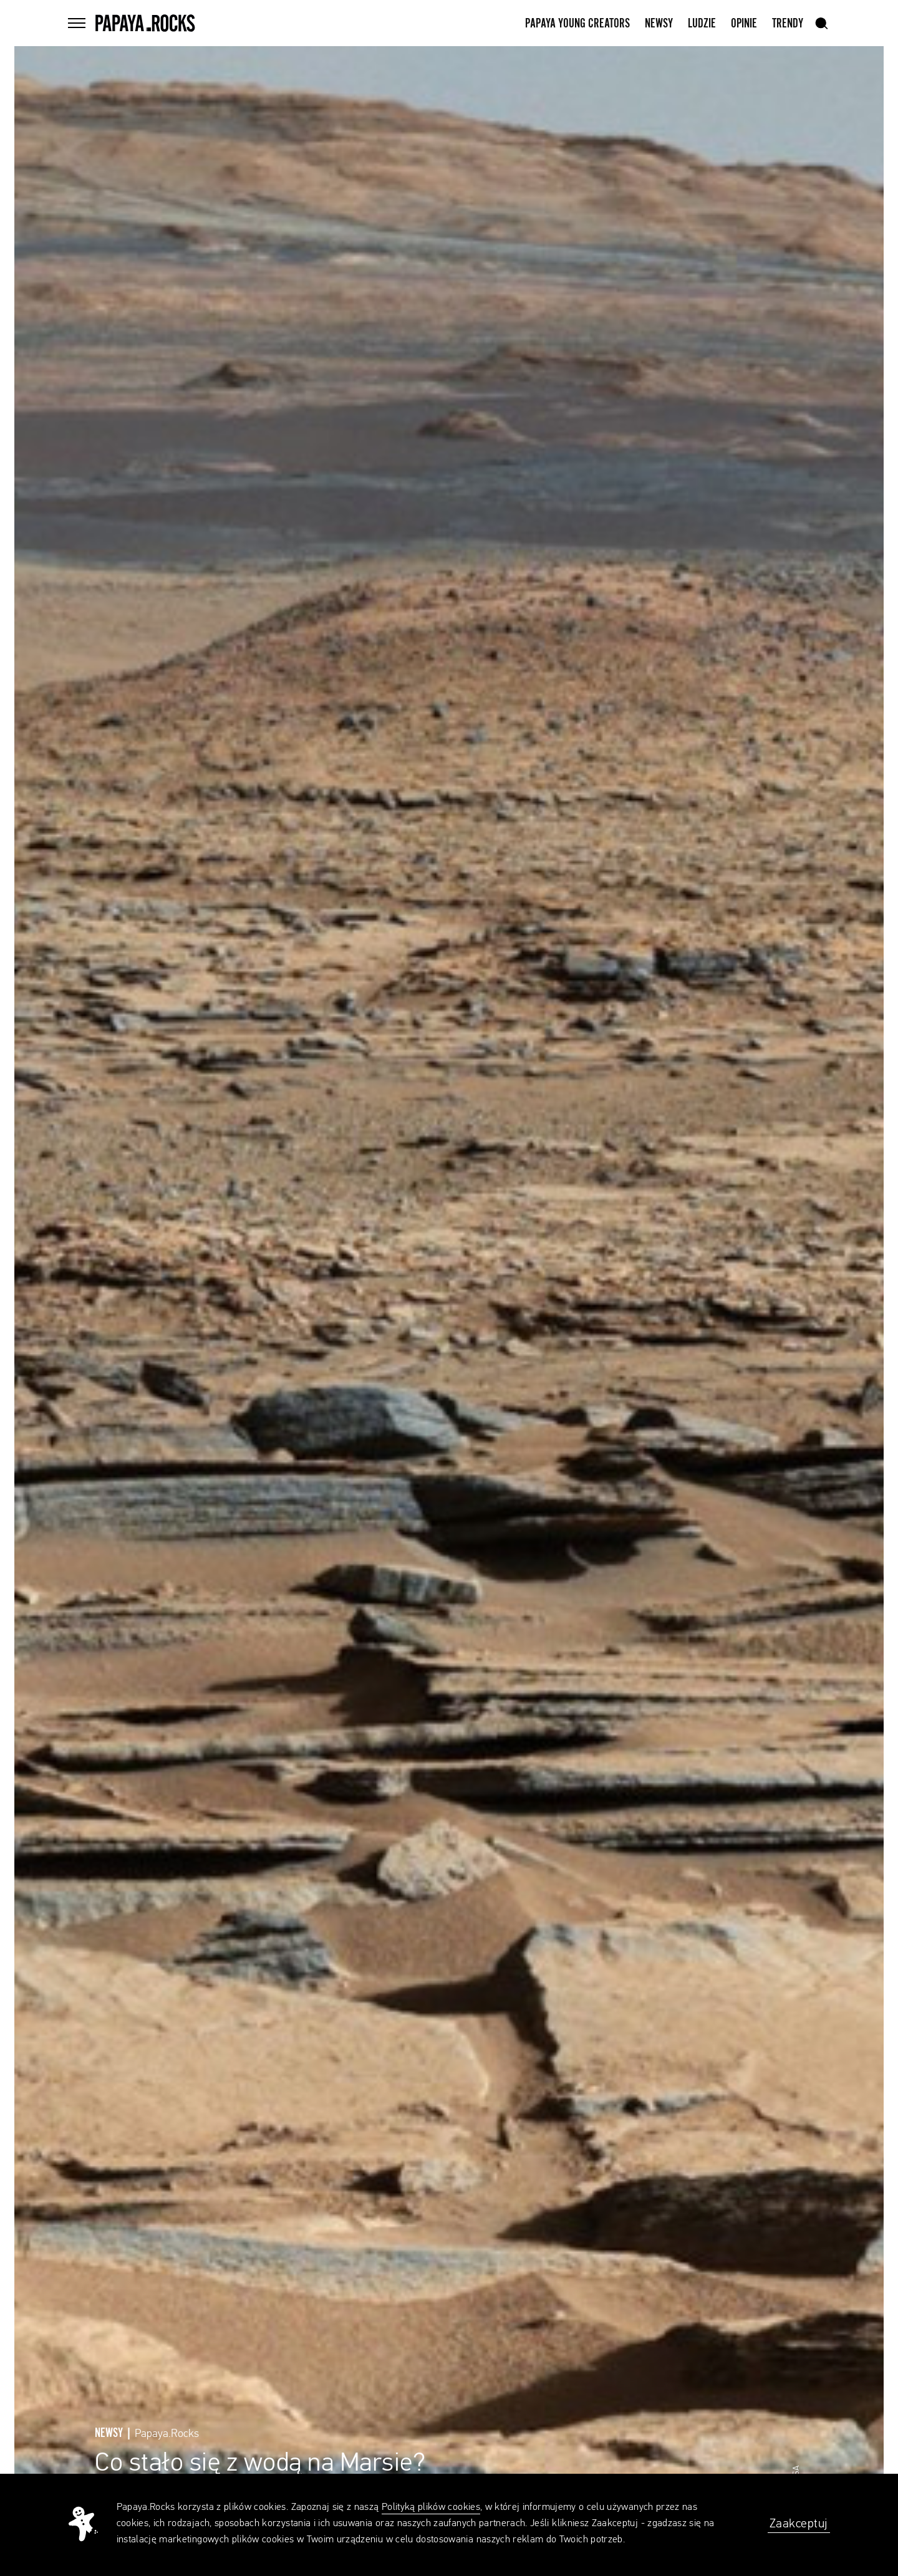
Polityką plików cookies (431, 2507)
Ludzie (702, 24)
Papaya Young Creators (577, 24)
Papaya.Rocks (167, 2433)
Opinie (744, 24)
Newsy (659, 24)
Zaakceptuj (799, 2523)
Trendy (787, 24)
